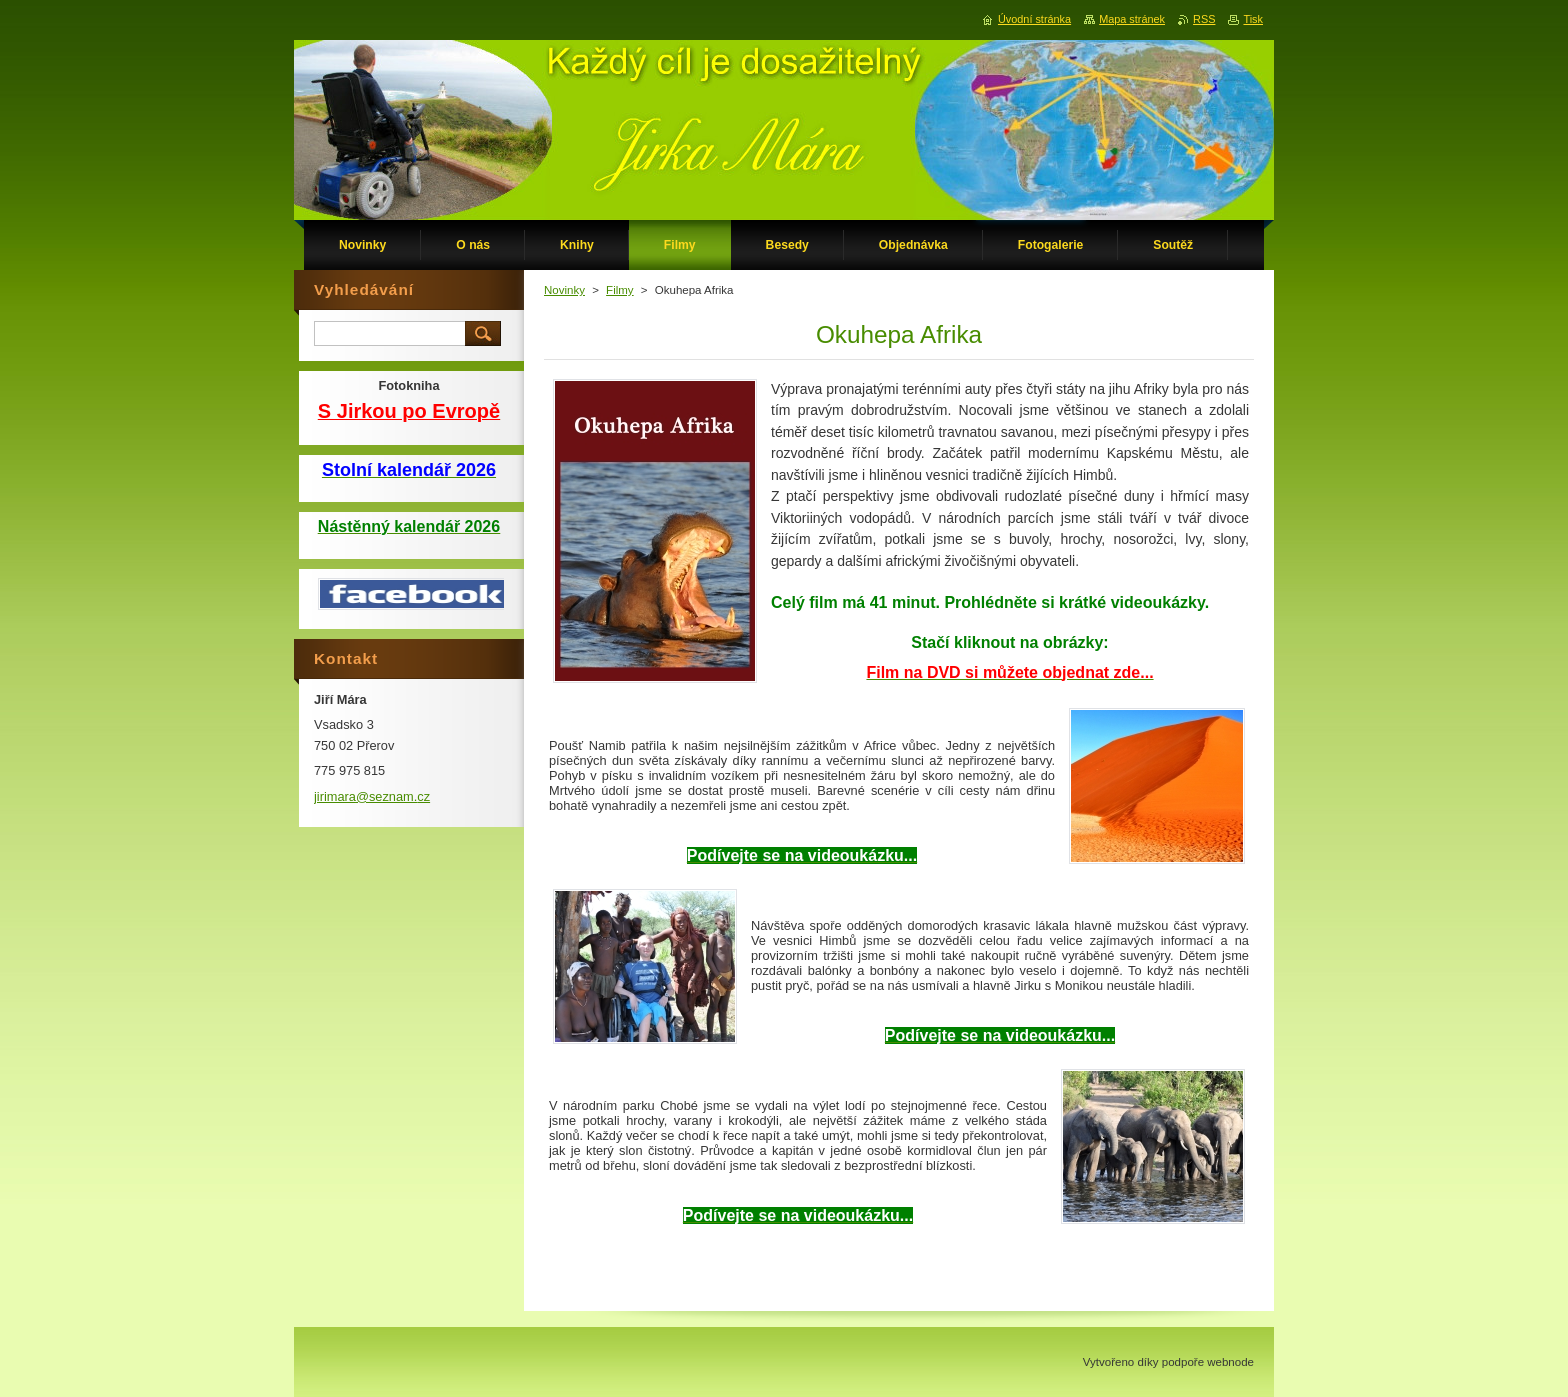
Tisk (1253, 19)
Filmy (620, 290)
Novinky (564, 290)
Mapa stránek (1132, 19)
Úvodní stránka (1034, 19)
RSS (1204, 19)
